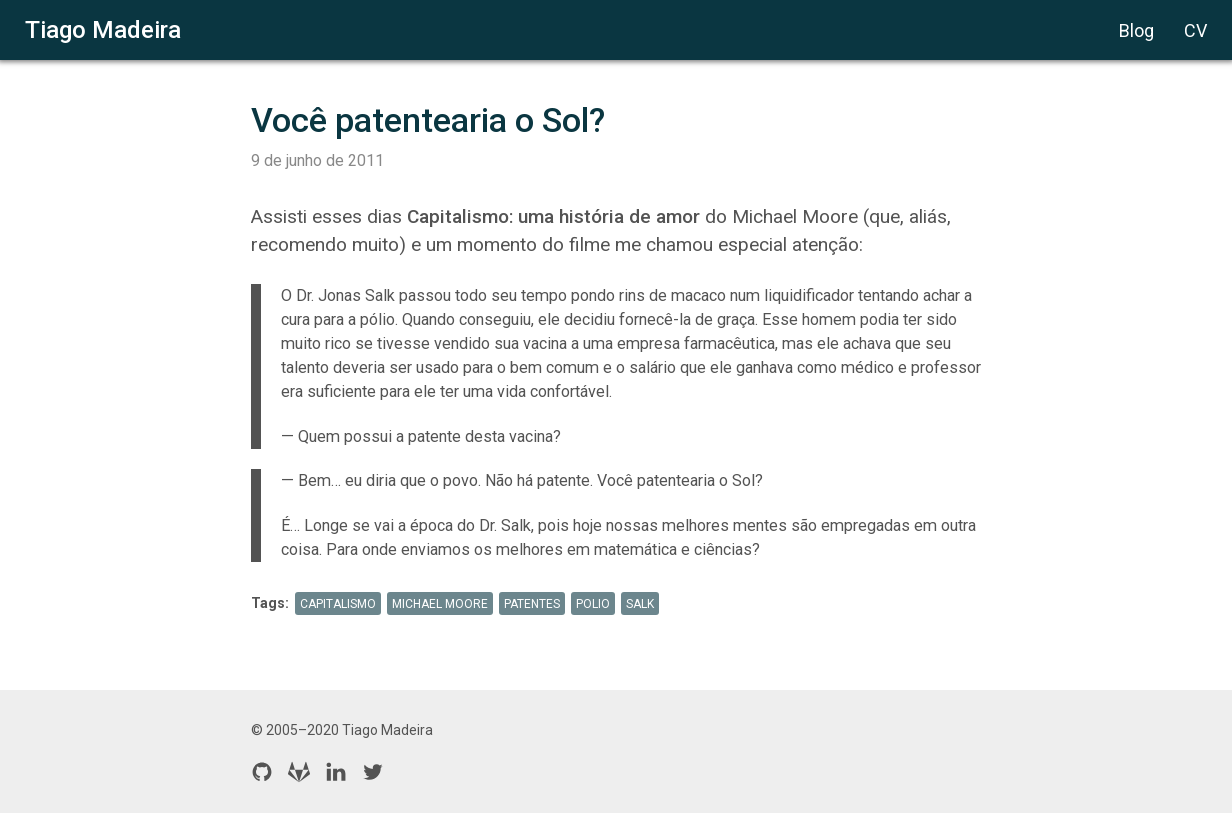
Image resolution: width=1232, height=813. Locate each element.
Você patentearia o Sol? (428, 120)
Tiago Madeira (103, 30)
